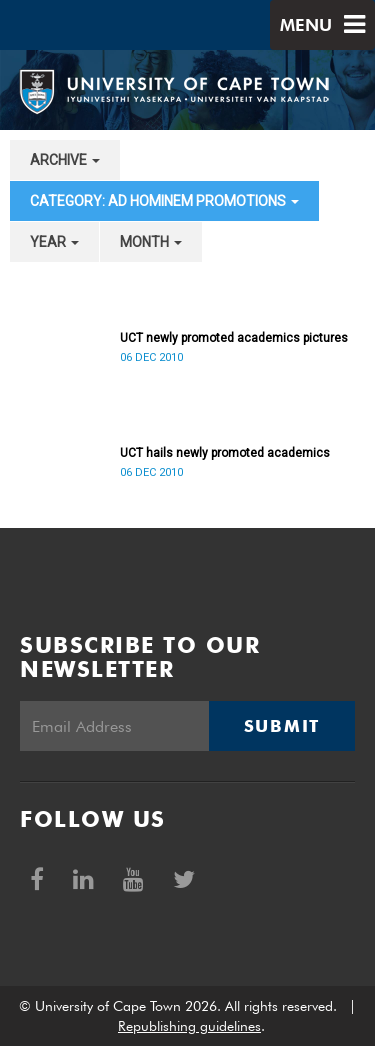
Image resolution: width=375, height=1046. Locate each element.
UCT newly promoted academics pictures (234, 338)
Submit (282, 726)
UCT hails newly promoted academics (225, 453)
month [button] (151, 242)
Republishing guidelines (189, 1026)
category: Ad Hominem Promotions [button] (164, 201)
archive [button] (65, 160)
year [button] (54, 242)
